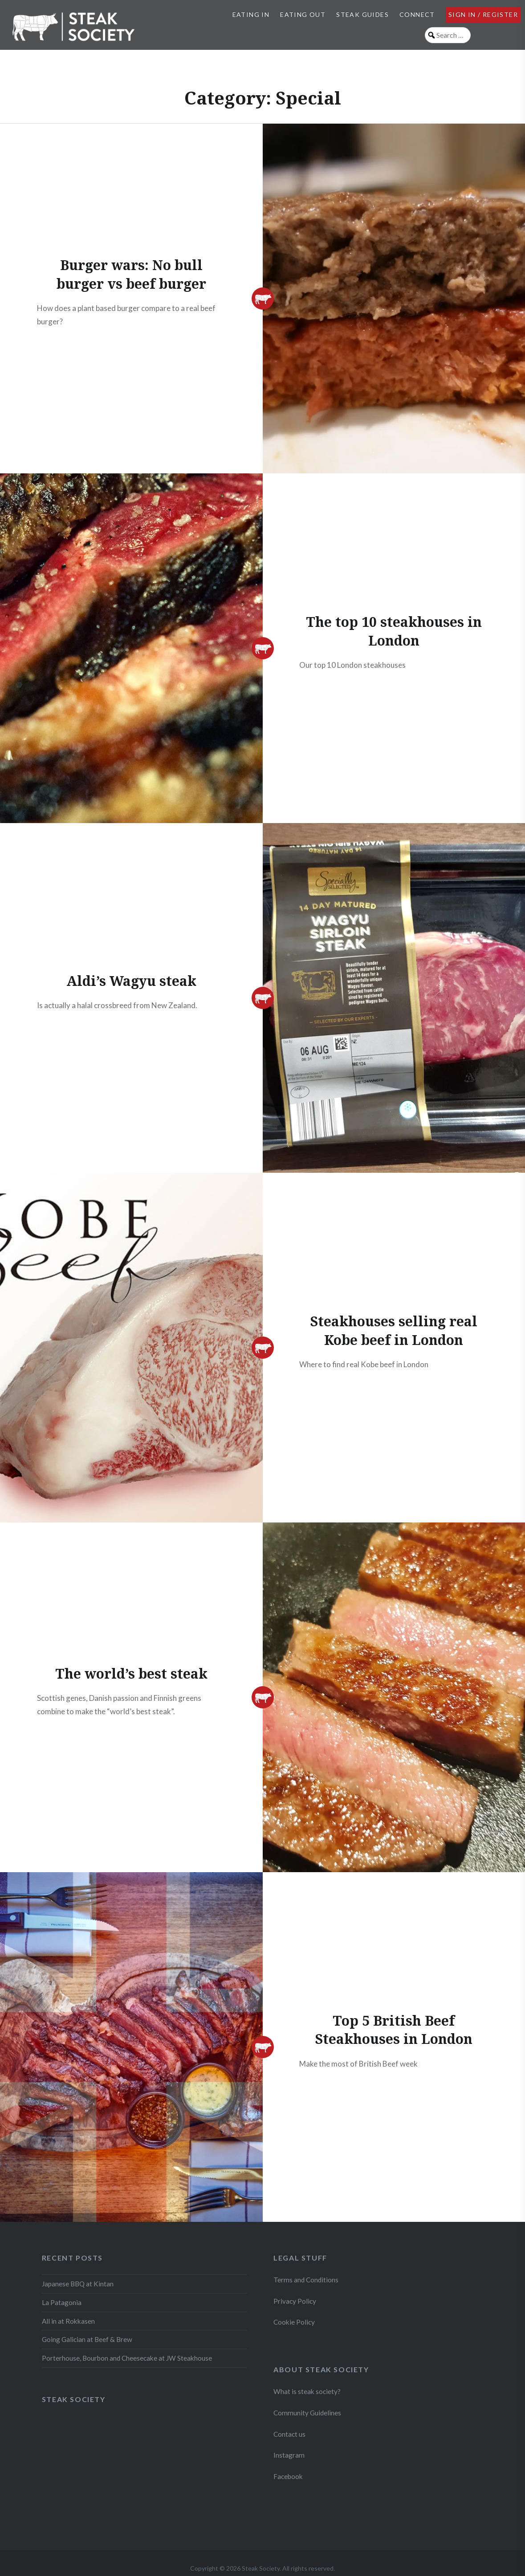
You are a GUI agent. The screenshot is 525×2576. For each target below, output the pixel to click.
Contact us (289, 2434)
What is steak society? (307, 2391)
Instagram (289, 2455)
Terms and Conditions (305, 2280)
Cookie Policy (294, 2322)
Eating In (251, 14)
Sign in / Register (483, 14)
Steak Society (74, 2399)
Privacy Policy (294, 2301)
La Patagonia (61, 2302)
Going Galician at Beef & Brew (87, 2339)
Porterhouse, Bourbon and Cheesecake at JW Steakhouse (127, 2358)
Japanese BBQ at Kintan (78, 2284)
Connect (417, 14)
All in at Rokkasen (68, 2321)
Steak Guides (362, 14)
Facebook (288, 2476)
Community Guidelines (307, 2413)
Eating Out (303, 14)
